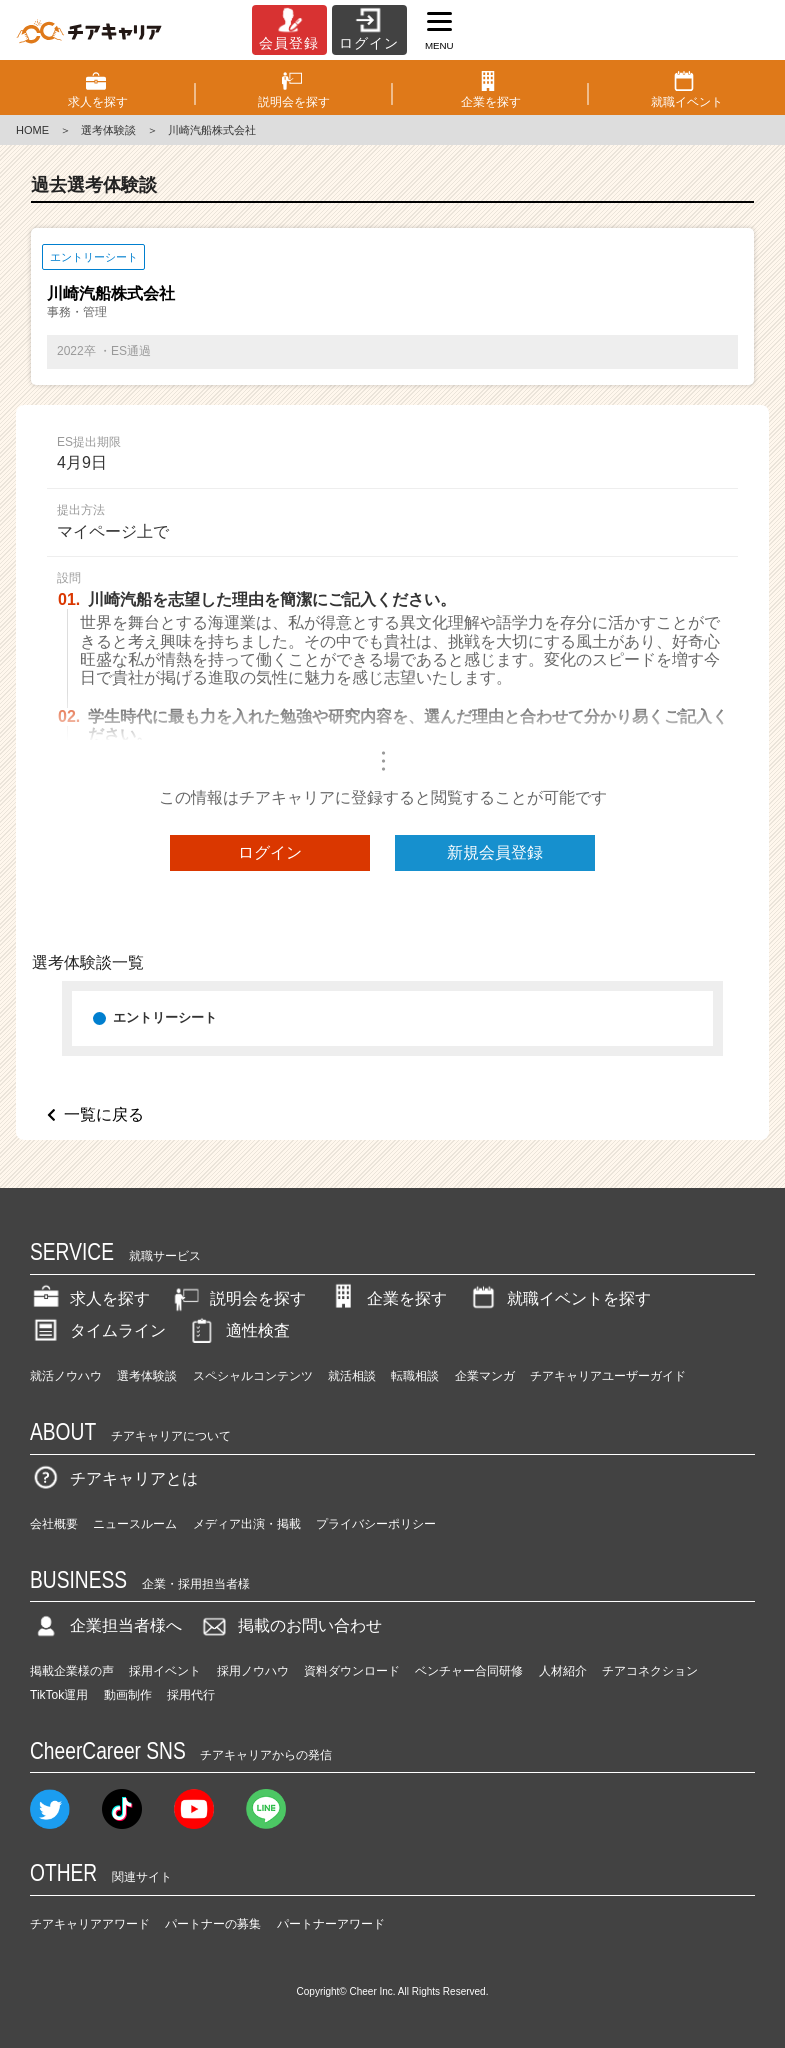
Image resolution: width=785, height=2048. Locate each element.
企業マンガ (485, 1376)
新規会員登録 (495, 852)
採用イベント (165, 1671)
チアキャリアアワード (90, 1924)
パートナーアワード (331, 1924)
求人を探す (90, 1298)
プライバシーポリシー (376, 1524)
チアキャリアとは (114, 1478)
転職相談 (415, 1376)
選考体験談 (108, 130)
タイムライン (98, 1330)
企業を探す (387, 1298)
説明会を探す (238, 1298)
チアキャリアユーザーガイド (608, 1376)
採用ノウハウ (253, 1671)
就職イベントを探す (559, 1298)
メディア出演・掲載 (247, 1524)
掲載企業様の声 (72, 1671)
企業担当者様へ (106, 1625)
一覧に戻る (104, 1114)
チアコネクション (650, 1671)
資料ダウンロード (352, 1671)
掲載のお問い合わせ (290, 1625)
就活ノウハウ (66, 1376)
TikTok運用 (59, 1695)
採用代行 (191, 1695)
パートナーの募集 (213, 1924)
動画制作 (128, 1695)
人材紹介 (563, 1671)
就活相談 (352, 1376)
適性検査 (238, 1330)
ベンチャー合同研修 (469, 1671)
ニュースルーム (135, 1524)
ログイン (270, 852)
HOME (32, 130)
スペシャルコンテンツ (253, 1376)
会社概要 (54, 1524)
